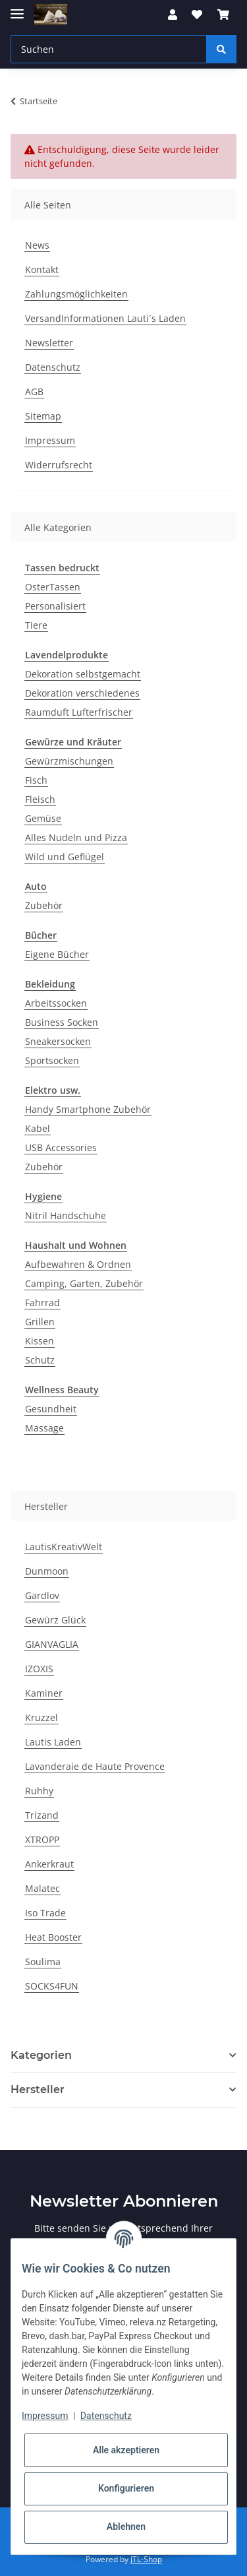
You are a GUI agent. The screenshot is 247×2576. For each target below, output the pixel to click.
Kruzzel (41, 1717)
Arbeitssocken (56, 1003)
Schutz (40, 1360)
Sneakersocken (58, 1041)
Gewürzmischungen (69, 761)
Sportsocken (52, 1060)
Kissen (39, 1341)
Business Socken (61, 1022)
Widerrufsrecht (58, 464)
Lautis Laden (53, 1742)
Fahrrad (42, 1302)
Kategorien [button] (41, 2055)
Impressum (50, 440)
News (37, 245)
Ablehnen (126, 2526)
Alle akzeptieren (126, 2450)
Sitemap (43, 416)
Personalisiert (55, 606)
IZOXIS (39, 1668)
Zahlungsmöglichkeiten (76, 294)
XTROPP (42, 1839)
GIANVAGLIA (51, 1644)
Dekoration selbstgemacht (82, 674)
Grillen (40, 1321)
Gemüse (43, 818)
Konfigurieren (126, 2488)
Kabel (37, 1128)
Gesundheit (50, 1408)
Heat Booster (53, 1937)
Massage (44, 1428)
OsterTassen (52, 587)
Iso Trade (45, 1912)
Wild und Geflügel (64, 856)
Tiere (36, 625)
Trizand (42, 1815)
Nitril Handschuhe (65, 1215)
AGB (34, 391)
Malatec (42, 1888)
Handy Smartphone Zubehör (88, 1109)
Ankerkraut (49, 1864)
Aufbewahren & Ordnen (78, 1264)
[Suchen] (109, 49)
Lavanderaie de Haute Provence (95, 1766)
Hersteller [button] (38, 2089)
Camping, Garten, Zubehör (84, 1283)
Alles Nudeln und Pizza (76, 837)
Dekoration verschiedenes (82, 693)
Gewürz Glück (55, 1620)
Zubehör (44, 905)
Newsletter (49, 342)
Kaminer (44, 1693)
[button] (172, 14)
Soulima (43, 1961)
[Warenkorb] (223, 14)
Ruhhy (39, 1790)
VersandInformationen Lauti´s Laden (105, 318)
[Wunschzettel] (196, 14)
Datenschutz (52, 367)
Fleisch (40, 799)
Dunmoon (47, 1571)
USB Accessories (61, 1147)
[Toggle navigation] (17, 8)
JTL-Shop (146, 2559)
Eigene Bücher (57, 954)
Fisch (36, 780)
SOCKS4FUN (51, 1986)
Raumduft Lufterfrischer (78, 712)
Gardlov (42, 1595)
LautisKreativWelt (63, 1546)
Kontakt (42, 269)
